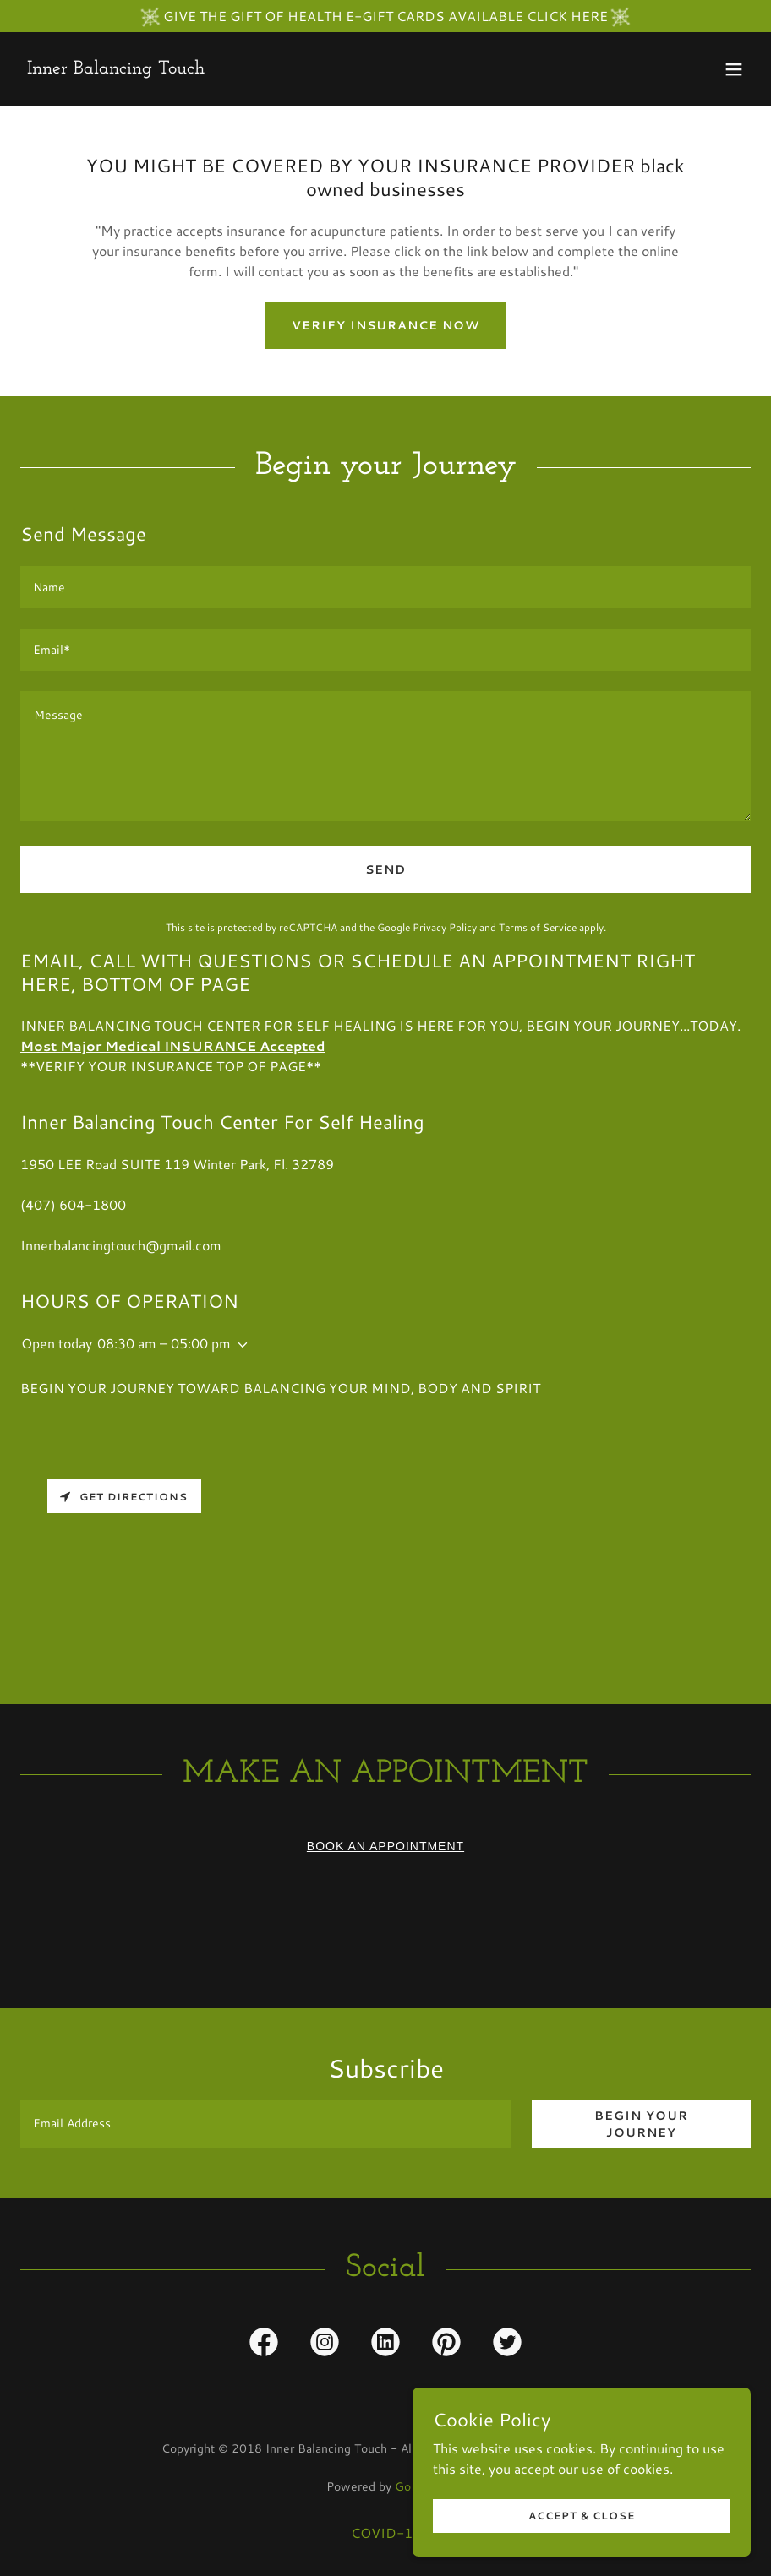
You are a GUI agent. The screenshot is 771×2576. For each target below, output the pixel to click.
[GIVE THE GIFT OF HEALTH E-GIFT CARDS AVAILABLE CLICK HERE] (385, 16)
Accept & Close (581, 2515)
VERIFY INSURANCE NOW (385, 325)
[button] (734, 69)
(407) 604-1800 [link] (73, 1204)
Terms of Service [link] (538, 927)
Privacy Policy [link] (445, 927)
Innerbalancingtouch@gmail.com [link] (120, 1245)
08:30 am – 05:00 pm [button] (164, 1343)
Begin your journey (641, 2124)
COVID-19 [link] (386, 2532)
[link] (116, 68)
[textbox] (385, 587)
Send (385, 869)
